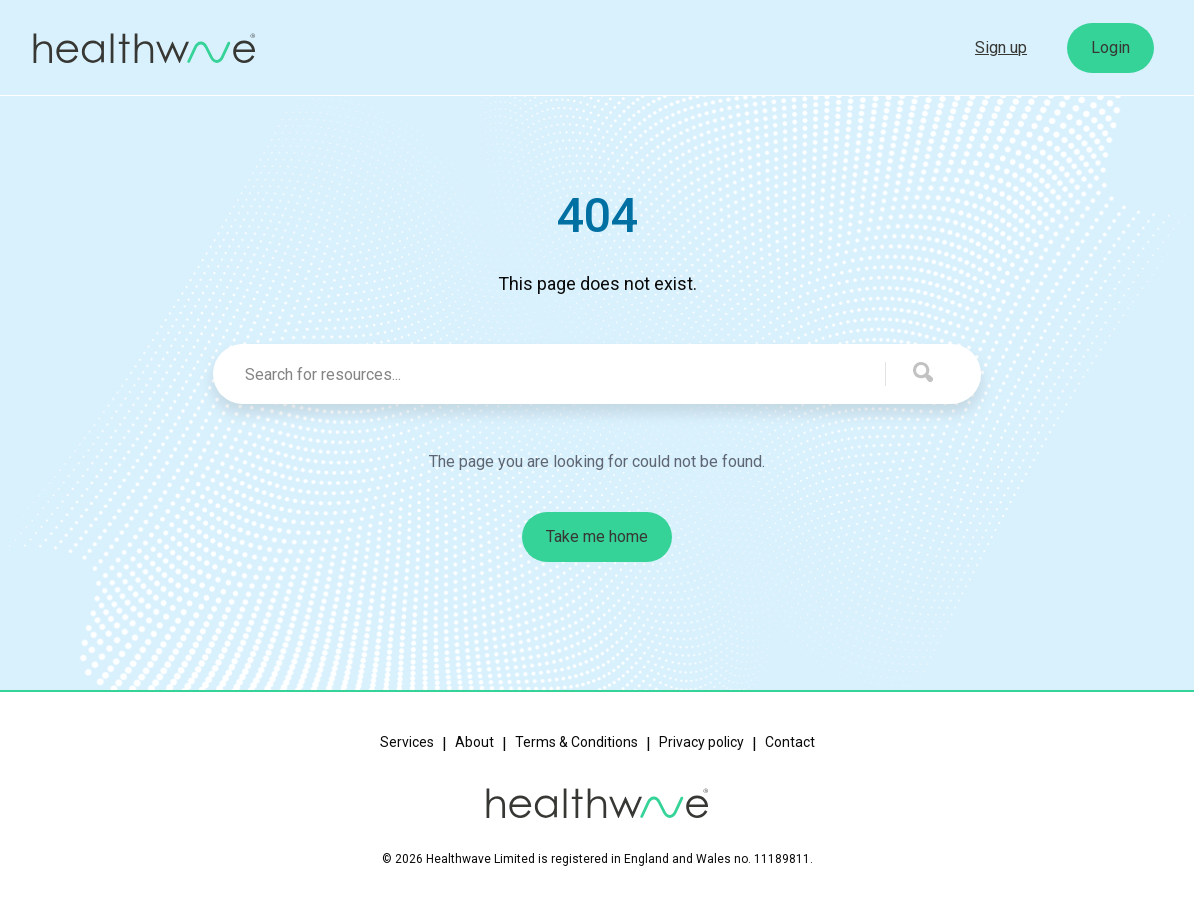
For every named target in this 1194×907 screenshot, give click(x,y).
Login (1110, 47)
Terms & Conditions (576, 742)
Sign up (1001, 47)
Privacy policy (701, 742)
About (474, 742)
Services (407, 742)
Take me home (597, 536)
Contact (790, 742)
